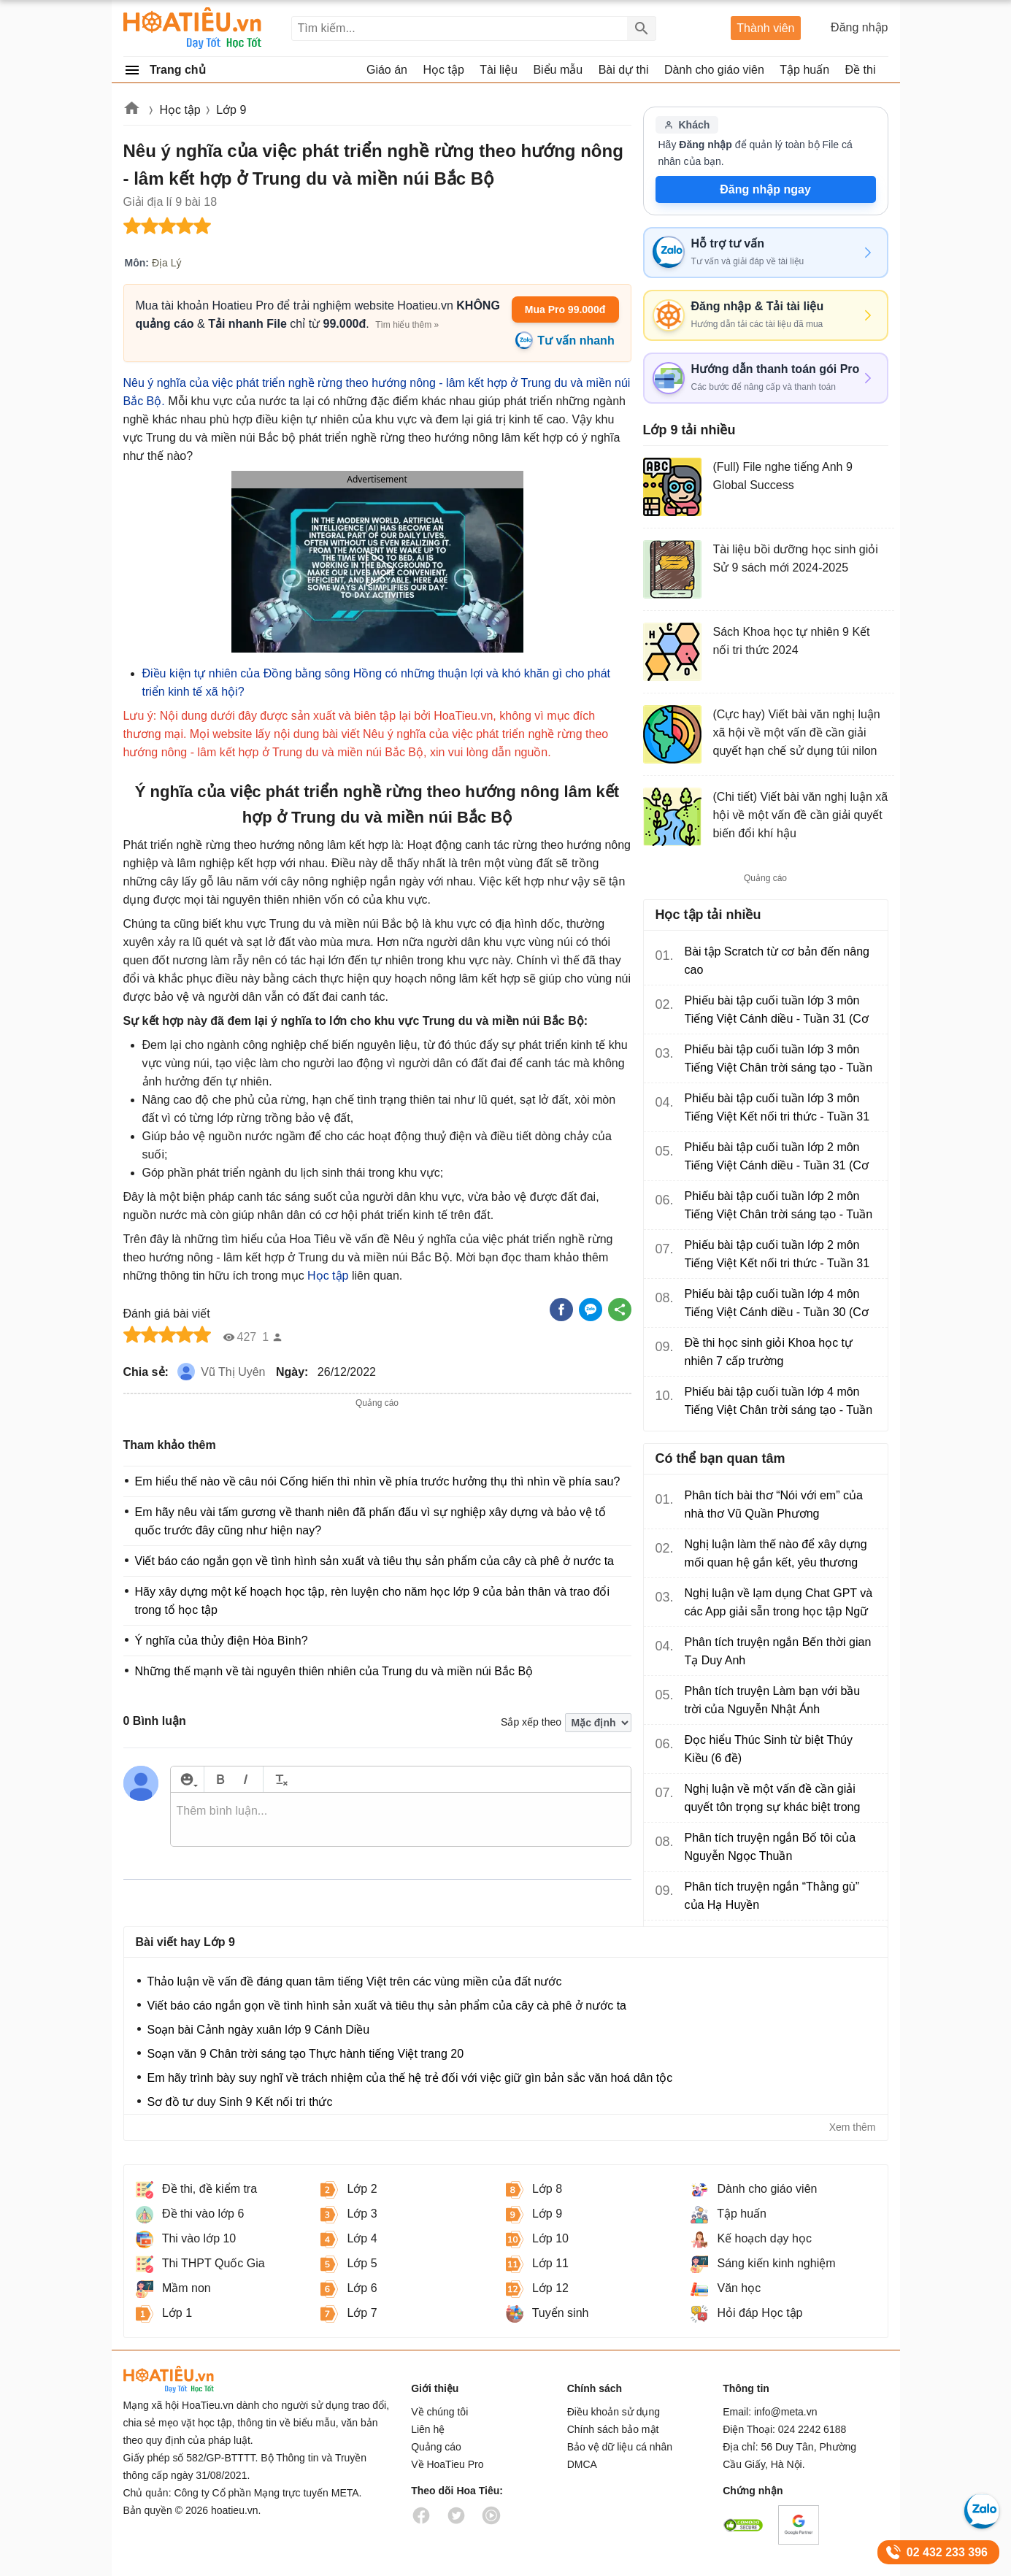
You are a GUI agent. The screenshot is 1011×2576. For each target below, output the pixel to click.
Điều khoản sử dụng (613, 2412)
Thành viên (765, 28)
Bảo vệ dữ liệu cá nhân (619, 2447)
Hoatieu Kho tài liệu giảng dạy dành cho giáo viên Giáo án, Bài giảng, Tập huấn (193, 28)
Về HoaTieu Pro (447, 2464)
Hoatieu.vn (132, 110)
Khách (687, 125)
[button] (376, 568)
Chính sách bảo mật (613, 2429)
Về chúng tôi (439, 2412)
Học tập (179, 110)
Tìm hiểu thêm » (407, 325)
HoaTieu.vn (189, 2379)
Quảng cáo (436, 2447)
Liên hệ (428, 2429)
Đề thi (860, 70)
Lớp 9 (231, 110)
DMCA (582, 2464)
